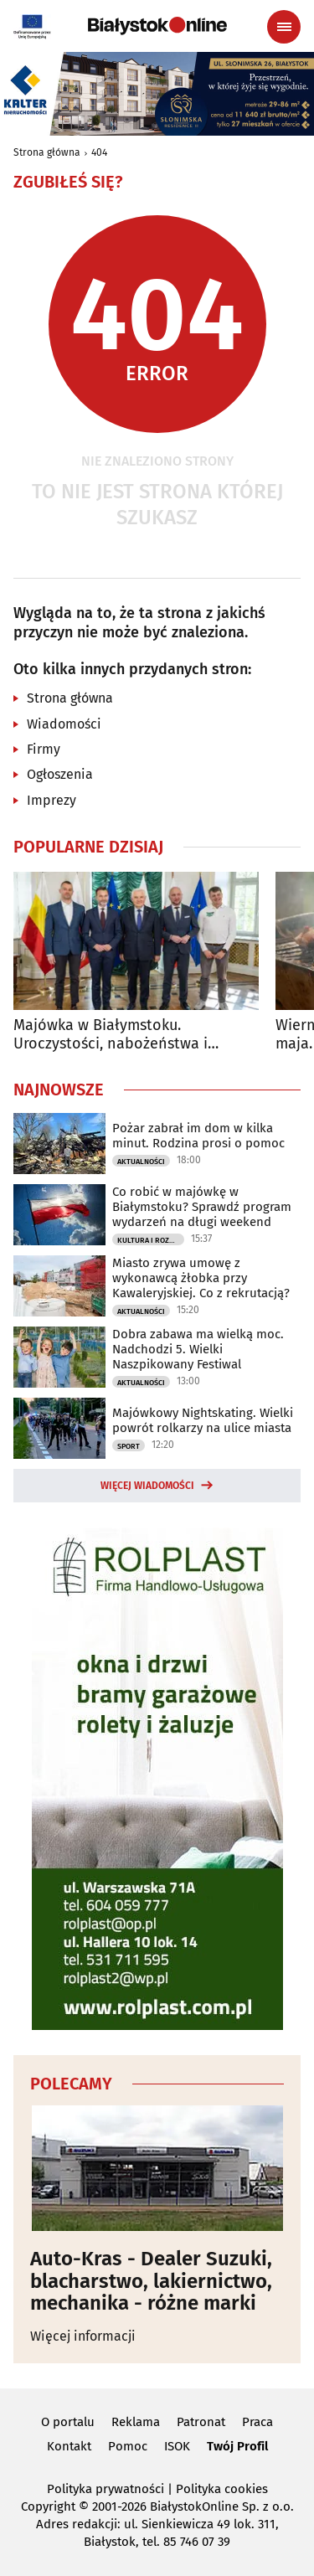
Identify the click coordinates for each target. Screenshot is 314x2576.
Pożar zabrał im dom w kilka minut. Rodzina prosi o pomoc (198, 1136)
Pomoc (127, 2446)
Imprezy (51, 800)
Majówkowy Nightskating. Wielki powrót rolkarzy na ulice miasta (202, 1420)
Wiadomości (64, 724)
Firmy (43, 749)
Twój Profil (237, 2446)
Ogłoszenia (60, 774)
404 (99, 152)
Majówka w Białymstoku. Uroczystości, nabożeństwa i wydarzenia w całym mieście (110, 1035)
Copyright (48, 2506)
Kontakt (69, 2446)
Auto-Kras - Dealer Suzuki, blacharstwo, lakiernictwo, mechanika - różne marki (151, 2281)
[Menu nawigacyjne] (284, 27)
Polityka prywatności (105, 2488)
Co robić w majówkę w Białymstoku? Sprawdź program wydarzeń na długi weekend (201, 1206)
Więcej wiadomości (147, 1486)
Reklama (135, 2421)
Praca (257, 2421)
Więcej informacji (83, 2336)
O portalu (68, 2421)
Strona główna (46, 152)
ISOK (177, 2446)
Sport (128, 1446)
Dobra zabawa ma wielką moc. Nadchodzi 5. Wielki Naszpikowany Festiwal (198, 1349)
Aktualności (141, 1161)
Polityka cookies (222, 2488)
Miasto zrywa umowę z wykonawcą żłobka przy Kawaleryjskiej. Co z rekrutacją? (201, 1278)
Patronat (201, 2421)
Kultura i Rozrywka (150, 1240)
